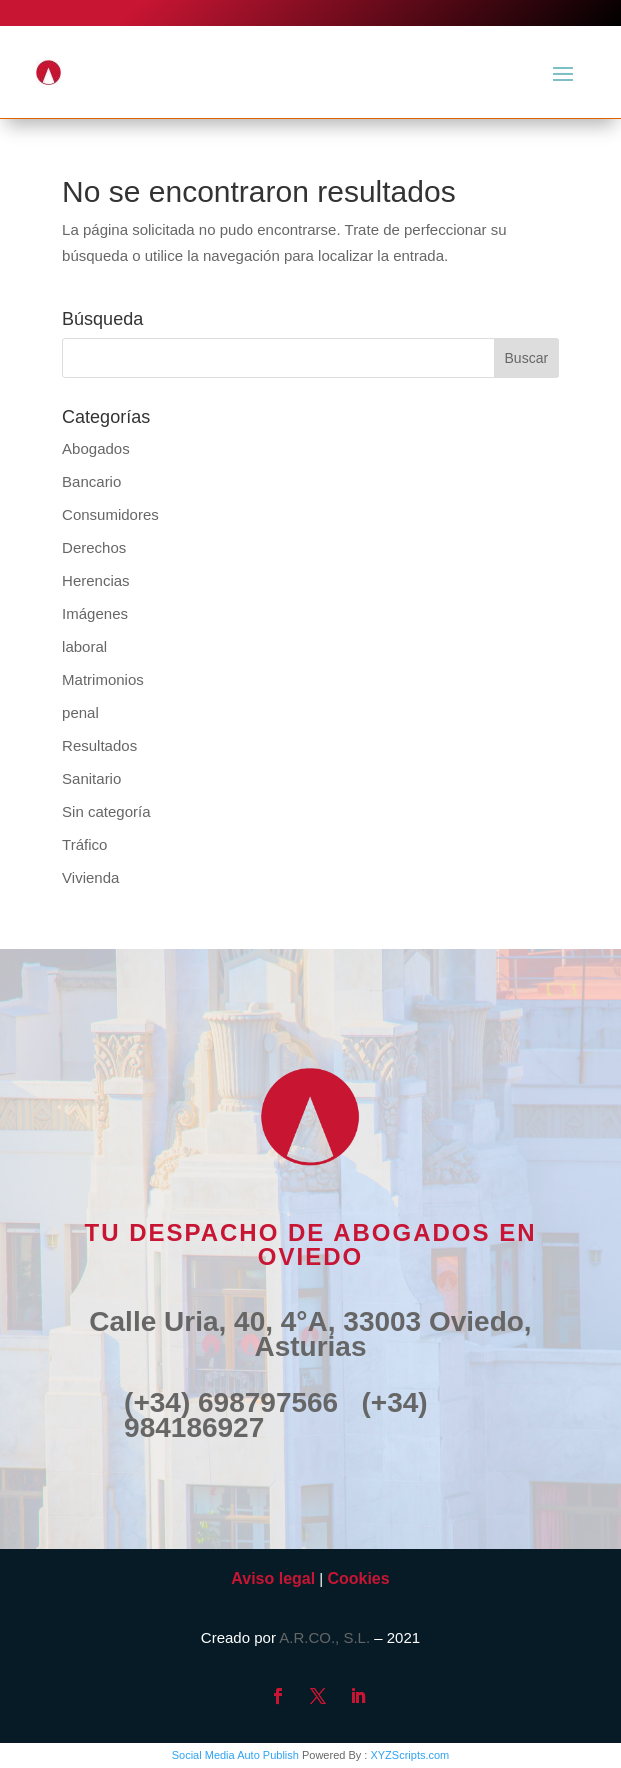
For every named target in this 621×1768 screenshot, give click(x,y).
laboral (84, 646)
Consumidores (110, 514)
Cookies (358, 1578)
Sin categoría (106, 811)
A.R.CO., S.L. (324, 1637)
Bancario (91, 481)
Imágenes (95, 613)
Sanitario (91, 778)
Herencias (96, 580)
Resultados (99, 745)
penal (80, 712)
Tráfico (84, 844)
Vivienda (90, 877)
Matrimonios (103, 679)
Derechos (94, 547)
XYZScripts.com (409, 1755)
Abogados (96, 448)
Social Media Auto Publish (235, 1755)
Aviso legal (273, 1578)
